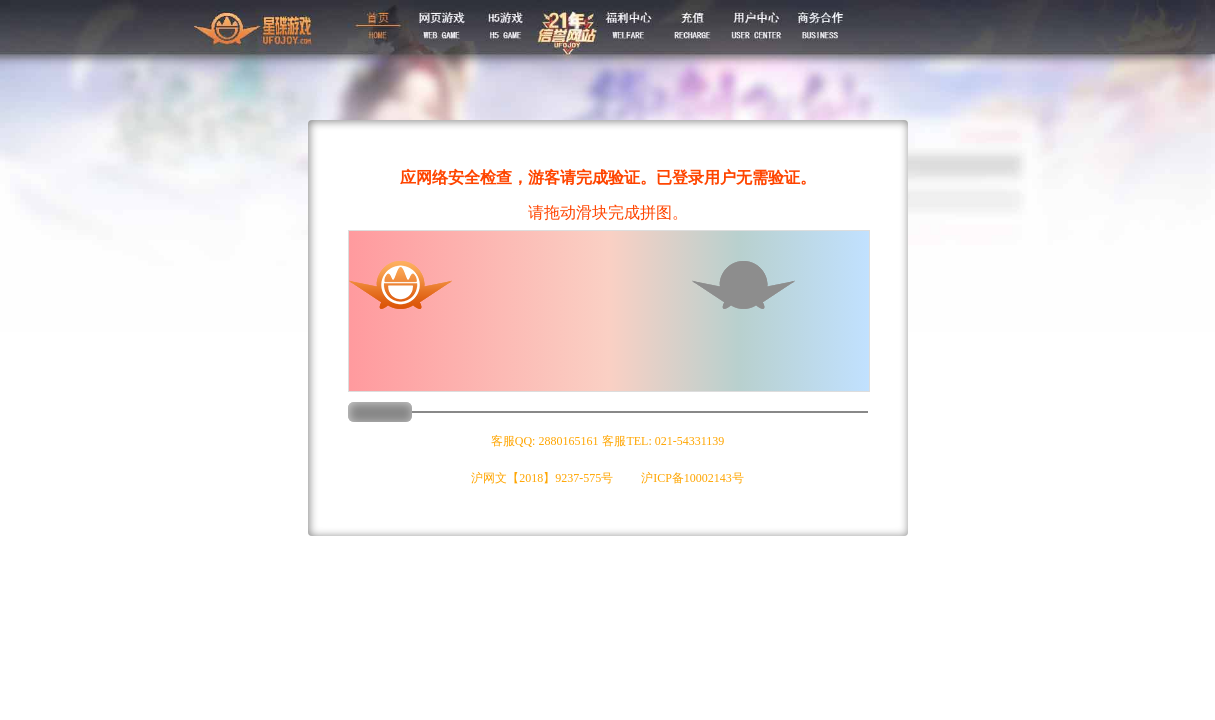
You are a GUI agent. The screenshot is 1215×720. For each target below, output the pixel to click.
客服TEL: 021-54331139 (663, 441)
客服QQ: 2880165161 (545, 441)
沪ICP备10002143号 (692, 478)
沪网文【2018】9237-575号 (542, 478)
